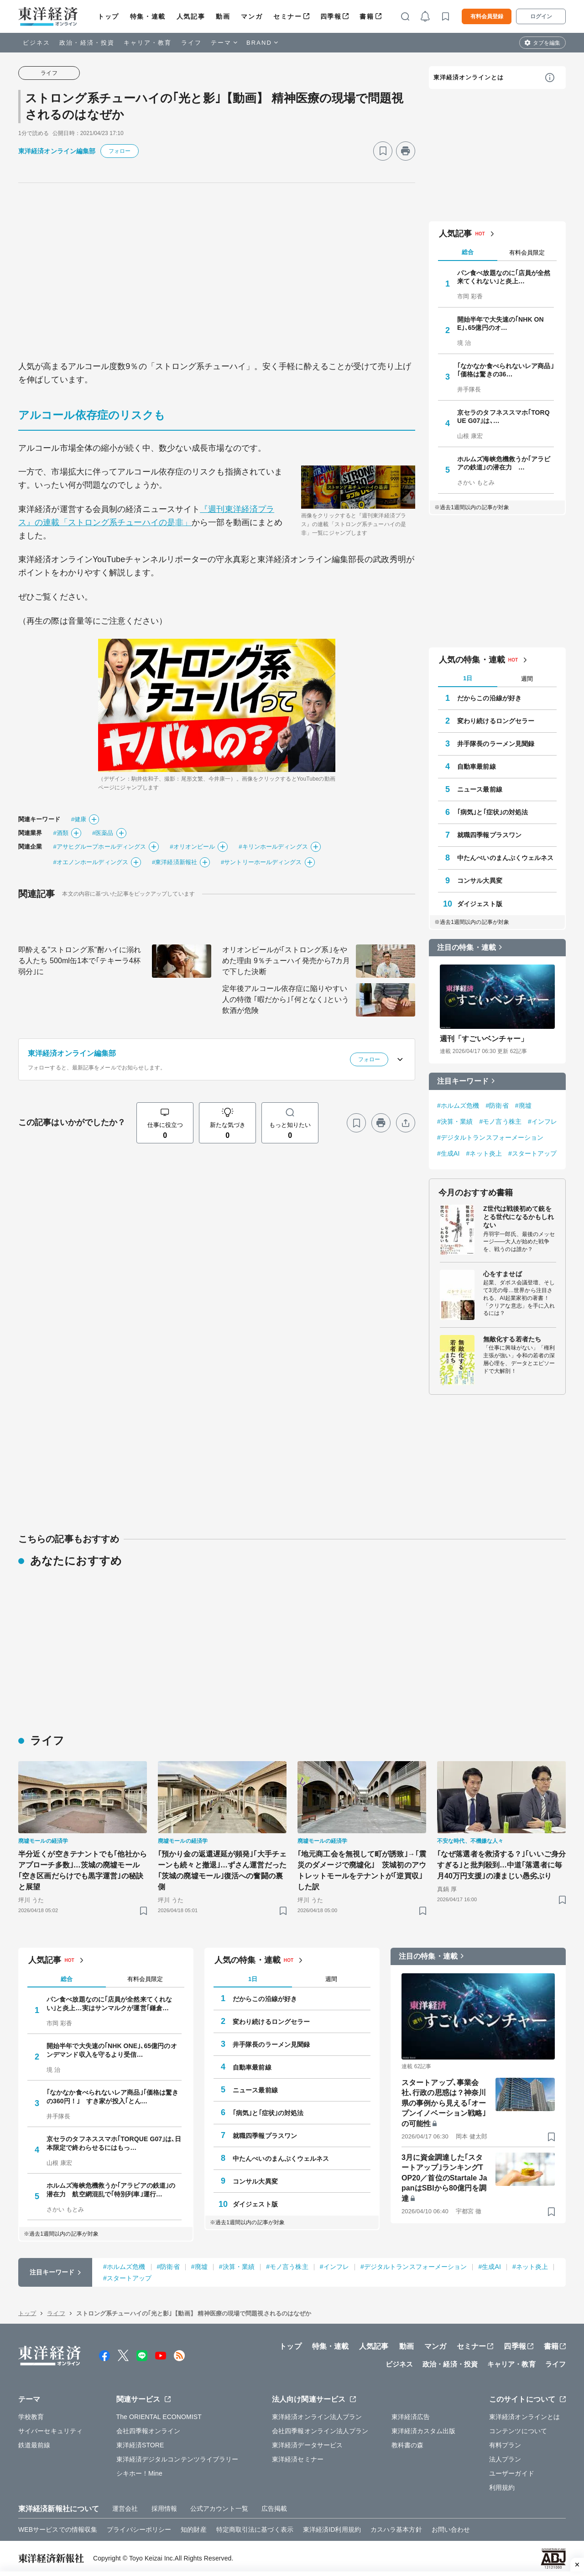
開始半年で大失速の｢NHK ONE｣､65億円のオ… (500, 323)
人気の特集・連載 (472, 659)
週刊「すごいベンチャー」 (484, 1039)
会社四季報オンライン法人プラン (320, 2431)
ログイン (541, 16)
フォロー (119, 151)
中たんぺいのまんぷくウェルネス (505, 857)
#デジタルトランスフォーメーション (490, 1137)
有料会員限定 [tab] (527, 252)
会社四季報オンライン (148, 2431)
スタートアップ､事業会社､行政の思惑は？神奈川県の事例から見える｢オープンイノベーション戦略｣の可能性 (444, 2103)
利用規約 (502, 2487)
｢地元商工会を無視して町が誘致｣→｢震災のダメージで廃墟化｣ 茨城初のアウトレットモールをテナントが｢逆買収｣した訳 (361, 1870)
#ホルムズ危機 (458, 1105)
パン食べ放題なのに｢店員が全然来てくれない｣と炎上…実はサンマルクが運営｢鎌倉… (109, 2003)
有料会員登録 (486, 16)
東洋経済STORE (140, 2445)
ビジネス (36, 42)
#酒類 (60, 832)
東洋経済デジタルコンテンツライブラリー (177, 2459)
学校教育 (31, 2416)
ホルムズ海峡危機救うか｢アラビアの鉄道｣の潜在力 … (504, 463)
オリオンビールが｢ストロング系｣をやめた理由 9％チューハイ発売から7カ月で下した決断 (286, 960)
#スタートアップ (532, 1153)
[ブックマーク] (382, 151)
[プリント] (405, 151)
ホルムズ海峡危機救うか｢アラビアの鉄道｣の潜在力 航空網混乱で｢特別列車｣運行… (111, 2189)
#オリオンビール (192, 846)
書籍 (367, 16)
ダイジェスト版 (479, 903)
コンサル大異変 (479, 880)
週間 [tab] (527, 678)
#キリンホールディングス (273, 846)
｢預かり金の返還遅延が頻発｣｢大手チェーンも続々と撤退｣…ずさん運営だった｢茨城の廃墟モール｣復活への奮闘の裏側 (222, 1870)
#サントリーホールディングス (261, 862)
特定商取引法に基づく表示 (254, 2529)
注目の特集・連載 (466, 947)
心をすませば (502, 1274)
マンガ (251, 16)
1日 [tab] (467, 678)
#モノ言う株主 (500, 1121)
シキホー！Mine (139, 2473)
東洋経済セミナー (297, 2459)
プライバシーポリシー (139, 2529)
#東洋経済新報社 (174, 862)
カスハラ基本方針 (396, 2529)
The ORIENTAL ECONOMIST (159, 2416)
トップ (108, 16)
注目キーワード (463, 1081)
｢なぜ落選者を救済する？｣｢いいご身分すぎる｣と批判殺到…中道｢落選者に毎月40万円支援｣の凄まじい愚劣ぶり (501, 1865)
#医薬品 (103, 832)
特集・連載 (148, 16)
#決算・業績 (455, 1121)
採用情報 (164, 2508)
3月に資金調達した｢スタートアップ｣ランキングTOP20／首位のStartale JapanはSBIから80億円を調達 (444, 2178)
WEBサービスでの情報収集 (57, 2529)
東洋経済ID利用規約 (332, 2529)
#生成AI (448, 1153)
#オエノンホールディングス (90, 862)
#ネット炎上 (484, 1153)
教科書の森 (407, 2445)
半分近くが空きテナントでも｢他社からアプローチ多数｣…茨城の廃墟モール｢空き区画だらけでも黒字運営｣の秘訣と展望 (82, 1870)
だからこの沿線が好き (489, 698)
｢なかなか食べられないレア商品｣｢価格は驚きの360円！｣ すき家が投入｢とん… (112, 2096)
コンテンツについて (518, 2431)
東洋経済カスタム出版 (423, 2431)
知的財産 (193, 2529)
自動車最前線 (476, 766)
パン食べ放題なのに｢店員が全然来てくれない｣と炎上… (504, 277)
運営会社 (125, 2508)
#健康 (79, 819)
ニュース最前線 (479, 789)
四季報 (331, 16)
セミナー (287, 16)
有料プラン (505, 2445)
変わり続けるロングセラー (495, 721)
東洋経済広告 (410, 2416)
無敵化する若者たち (512, 1339)
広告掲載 (274, 2508)
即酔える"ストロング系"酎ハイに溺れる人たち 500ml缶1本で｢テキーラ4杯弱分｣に (79, 960)
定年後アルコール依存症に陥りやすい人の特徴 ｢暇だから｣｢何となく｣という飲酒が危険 (285, 999)
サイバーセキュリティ (50, 2431)
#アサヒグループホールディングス (99, 846)
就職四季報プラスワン (489, 835)
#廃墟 (523, 1105)
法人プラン (505, 2459)
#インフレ (542, 1121)
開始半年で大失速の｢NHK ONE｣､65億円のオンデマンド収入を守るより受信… (112, 2050)
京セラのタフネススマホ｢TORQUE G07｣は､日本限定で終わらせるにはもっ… (114, 2143)
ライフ (191, 42)
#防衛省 (497, 1105)
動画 (223, 16)
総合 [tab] (468, 252)
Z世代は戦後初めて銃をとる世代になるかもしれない (518, 1217)
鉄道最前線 (34, 2445)
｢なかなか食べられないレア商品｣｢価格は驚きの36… (505, 370)
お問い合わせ (451, 2529)
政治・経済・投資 (87, 42)
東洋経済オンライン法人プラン (317, 2416)
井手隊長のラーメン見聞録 (495, 743)
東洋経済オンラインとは (468, 77)
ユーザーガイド (511, 2473)
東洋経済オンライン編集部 (56, 151)
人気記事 (191, 16)
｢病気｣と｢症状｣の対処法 (492, 812)
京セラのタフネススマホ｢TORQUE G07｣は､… (503, 416)
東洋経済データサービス (307, 2445)
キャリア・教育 (148, 42)
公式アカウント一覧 (219, 2508)
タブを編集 (546, 43)
